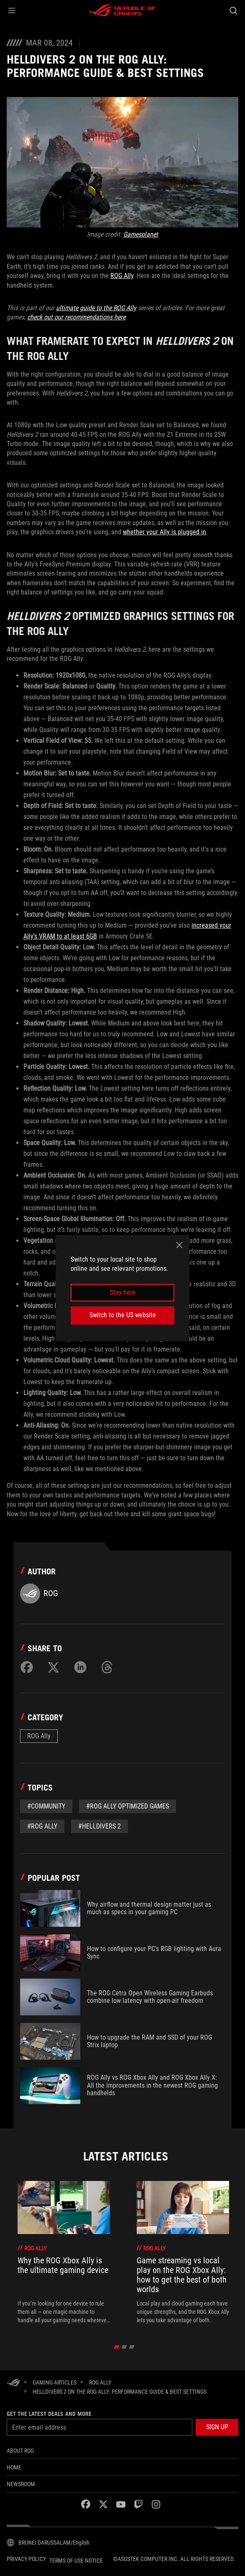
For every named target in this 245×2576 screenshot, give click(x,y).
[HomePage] (13, 2383)
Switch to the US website (122, 1315)
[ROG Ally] (100, 2382)
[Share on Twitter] (53, 1667)
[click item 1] (124, 2347)
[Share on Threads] (107, 1667)
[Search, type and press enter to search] (233, 10)
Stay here (122, 1292)
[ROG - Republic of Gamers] (122, 10)
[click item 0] (117, 2347)
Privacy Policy (26, 2559)
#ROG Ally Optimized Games (127, 1806)
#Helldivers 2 (99, 1826)
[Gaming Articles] (55, 2382)
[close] (179, 1245)
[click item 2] (132, 2347)
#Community (46, 1806)
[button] (12, 10)
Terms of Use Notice (76, 2560)
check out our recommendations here (76, 317)
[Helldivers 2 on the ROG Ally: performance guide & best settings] (120, 2391)
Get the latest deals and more (49, 2413)
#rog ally (42, 1826)
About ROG (20, 2450)
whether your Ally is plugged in (164, 532)
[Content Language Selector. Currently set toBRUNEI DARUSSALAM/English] (48, 2543)
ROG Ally (121, 276)
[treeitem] (64, 2252)
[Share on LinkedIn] (80, 1667)
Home (14, 2467)
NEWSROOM (21, 2484)
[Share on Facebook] (26, 1667)
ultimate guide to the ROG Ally (96, 308)
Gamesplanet (140, 234)
